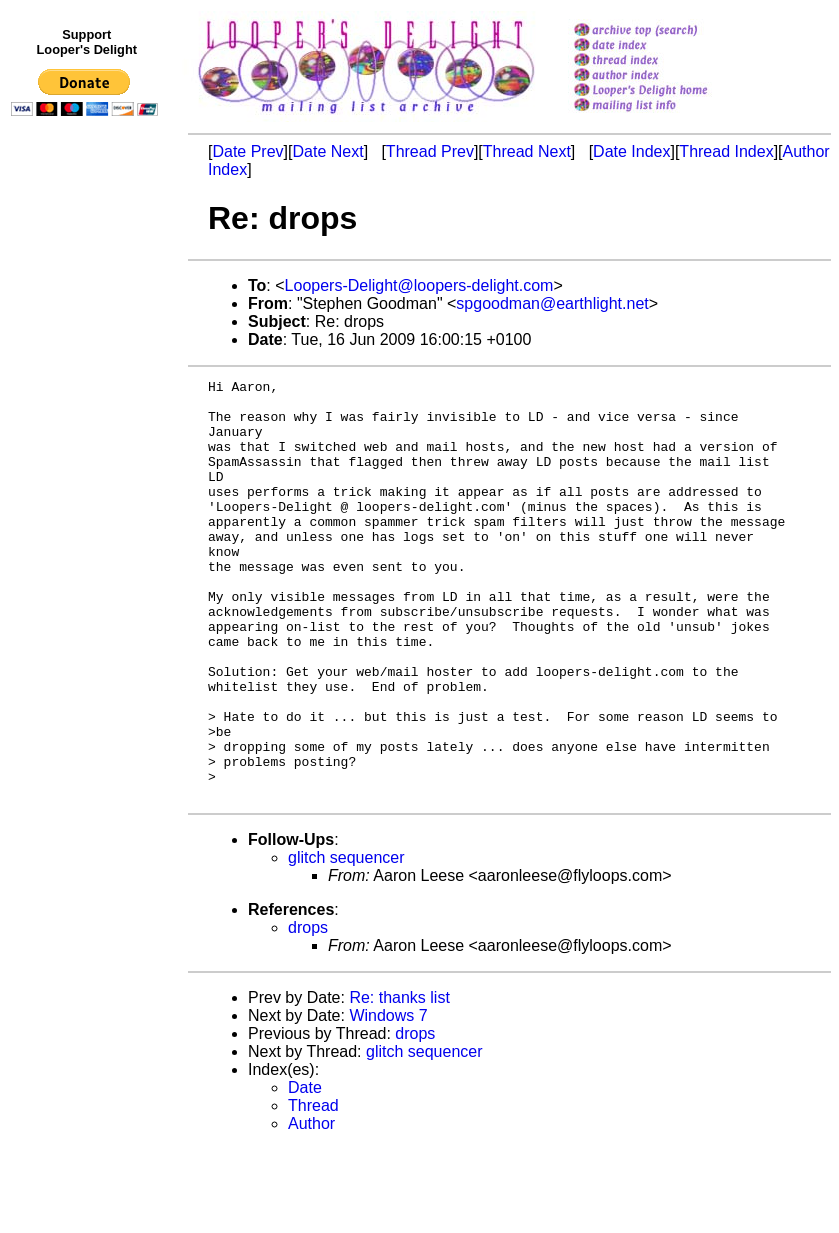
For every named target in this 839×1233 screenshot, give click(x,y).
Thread (313, 1189)
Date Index (631, 151)
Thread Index (726, 151)
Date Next (327, 151)
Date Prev (247, 151)
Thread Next (527, 151)
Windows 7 (388, 1099)
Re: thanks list (399, 1081)
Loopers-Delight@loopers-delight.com (419, 285)
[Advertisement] (88, 537)
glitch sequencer (346, 941)
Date (305, 1171)
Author (311, 1207)
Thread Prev (430, 151)
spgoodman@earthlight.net (552, 303)
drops (308, 1011)
